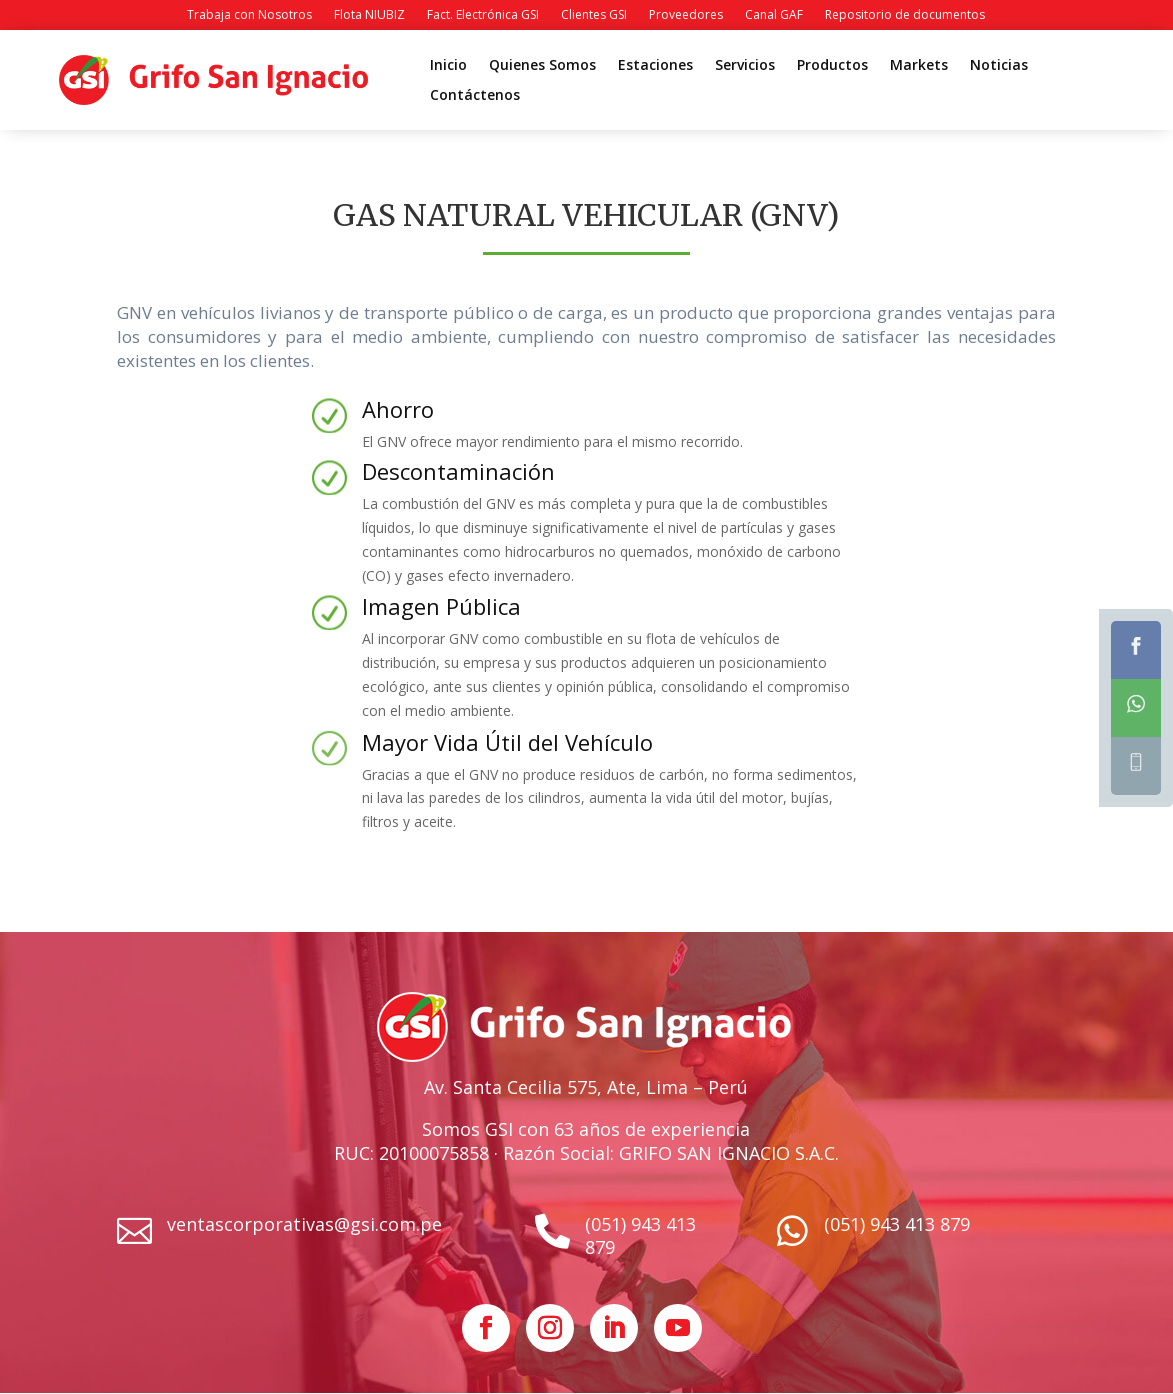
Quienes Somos (542, 66)
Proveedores (686, 15)
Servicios (745, 66)
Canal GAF (774, 15)
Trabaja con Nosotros (249, 15)
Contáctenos (475, 96)
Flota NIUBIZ (369, 15)
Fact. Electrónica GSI (483, 15)
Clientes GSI (594, 15)
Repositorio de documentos (905, 15)
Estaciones (655, 66)
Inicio (448, 66)
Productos (832, 66)
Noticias (999, 66)
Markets (919, 66)
